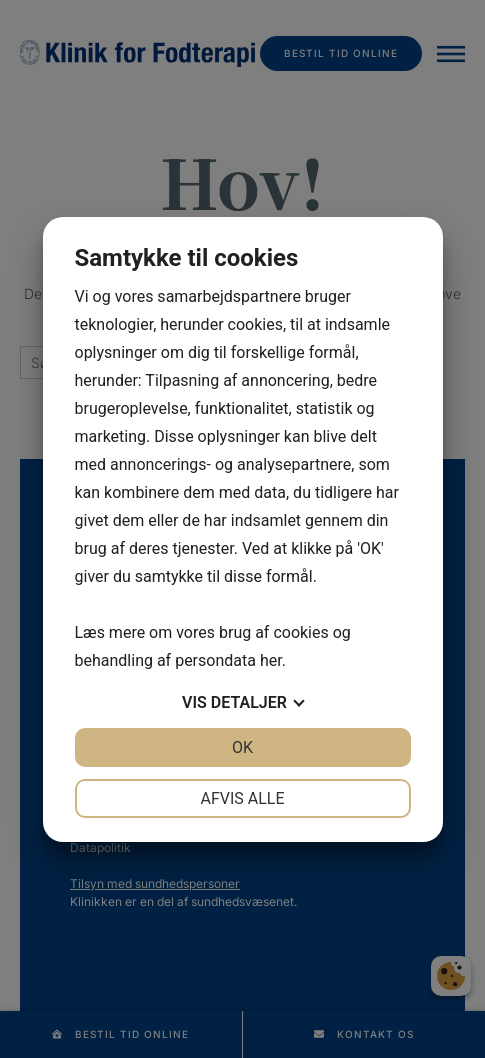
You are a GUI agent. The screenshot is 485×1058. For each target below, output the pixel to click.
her (271, 660)
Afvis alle (242, 798)
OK (242, 747)
